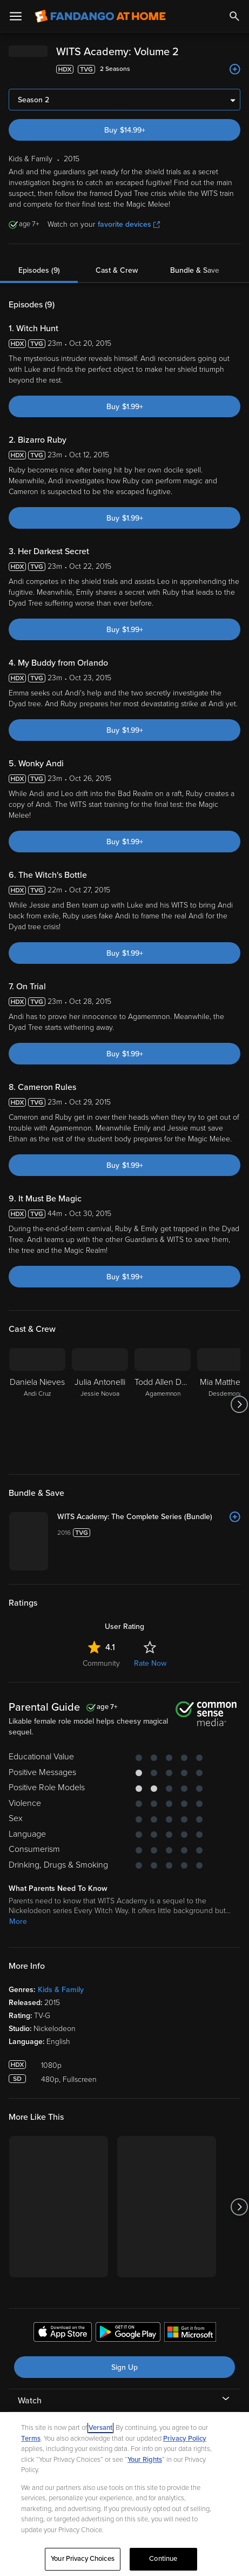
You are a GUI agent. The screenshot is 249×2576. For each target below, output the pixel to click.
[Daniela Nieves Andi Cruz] (37, 1404)
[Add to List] (235, 69)
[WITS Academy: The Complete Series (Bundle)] (188, 1528)
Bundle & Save (194, 270)
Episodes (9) (39, 270)
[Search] (234, 16)
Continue (163, 2558)
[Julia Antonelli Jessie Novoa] (100, 1404)
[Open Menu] (15, 16)
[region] (124, 2494)
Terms (31, 2438)
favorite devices (129, 224)
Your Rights (144, 2459)
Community (101, 1780)
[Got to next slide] (239, 1404)
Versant (100, 2427)
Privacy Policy (184, 2438)
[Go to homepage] (100, 16)
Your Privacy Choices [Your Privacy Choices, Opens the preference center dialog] (83, 2558)
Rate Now (150, 1780)
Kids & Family (61, 2107)
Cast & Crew (117, 270)
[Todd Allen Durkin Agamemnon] (162, 1404)
